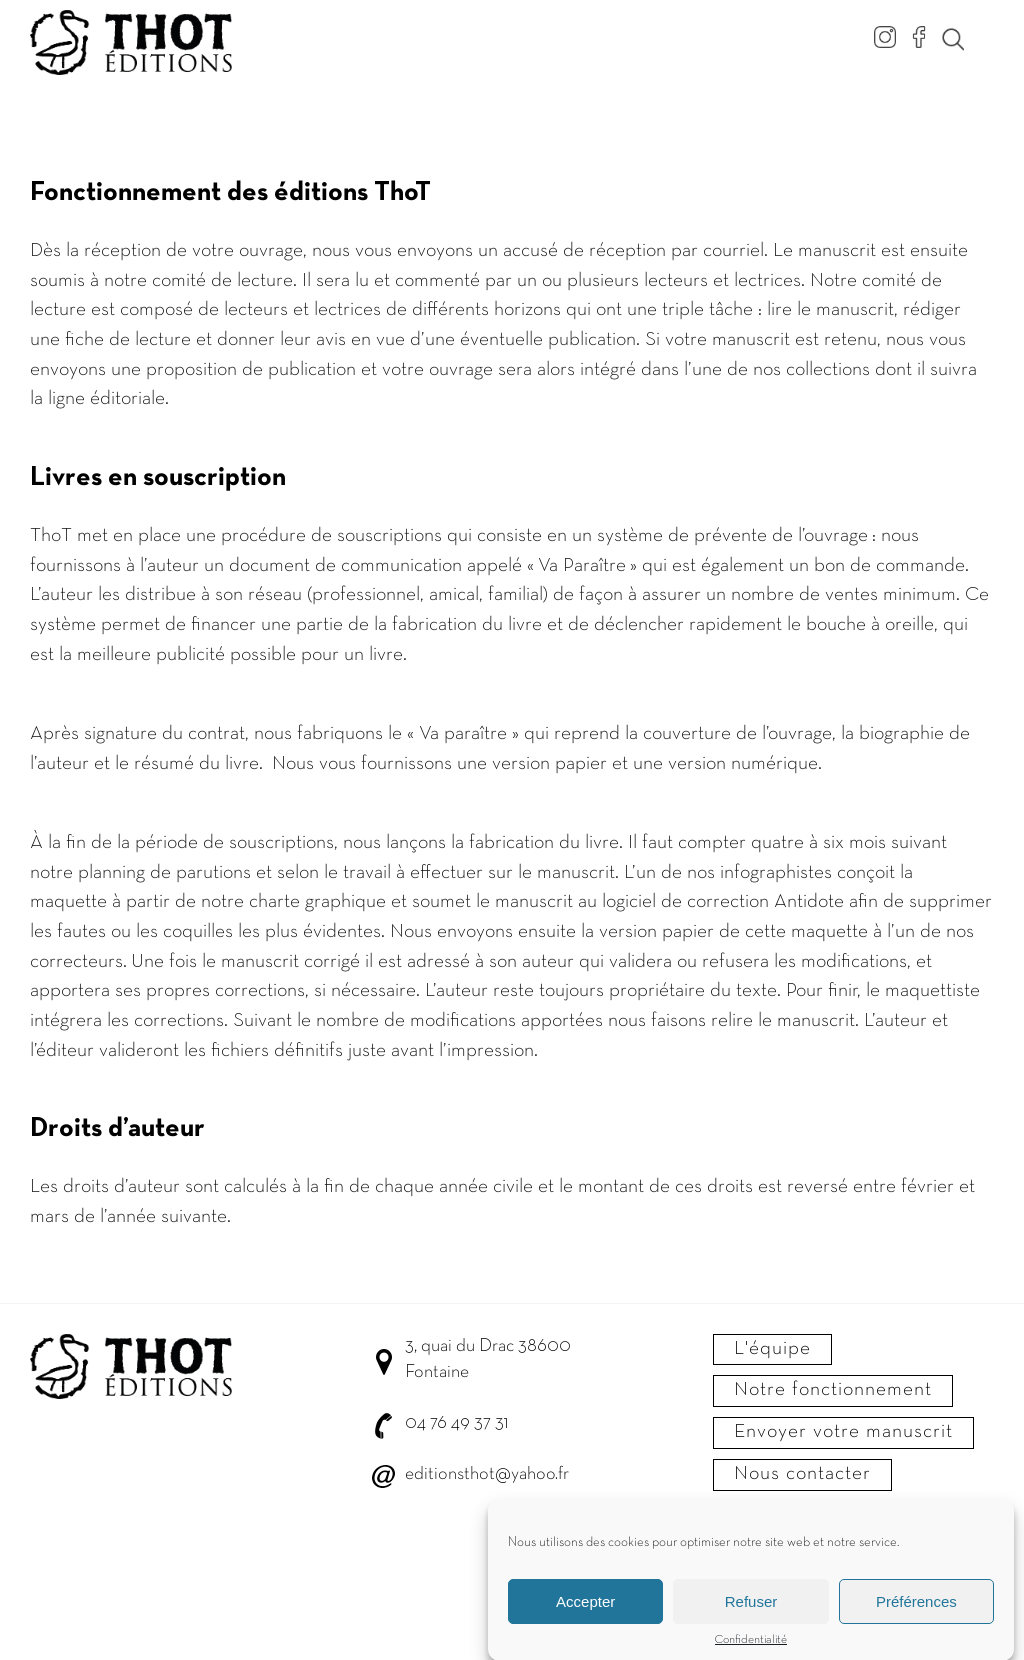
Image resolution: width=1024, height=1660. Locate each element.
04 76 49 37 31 (456, 1423)
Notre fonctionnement (833, 1390)
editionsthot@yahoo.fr (487, 1474)
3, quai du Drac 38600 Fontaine (488, 1359)
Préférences (916, 1608)
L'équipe (772, 1349)
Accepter (585, 1608)
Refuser (751, 1608)
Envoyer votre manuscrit (843, 1432)
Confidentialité (751, 1648)
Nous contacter (802, 1474)
